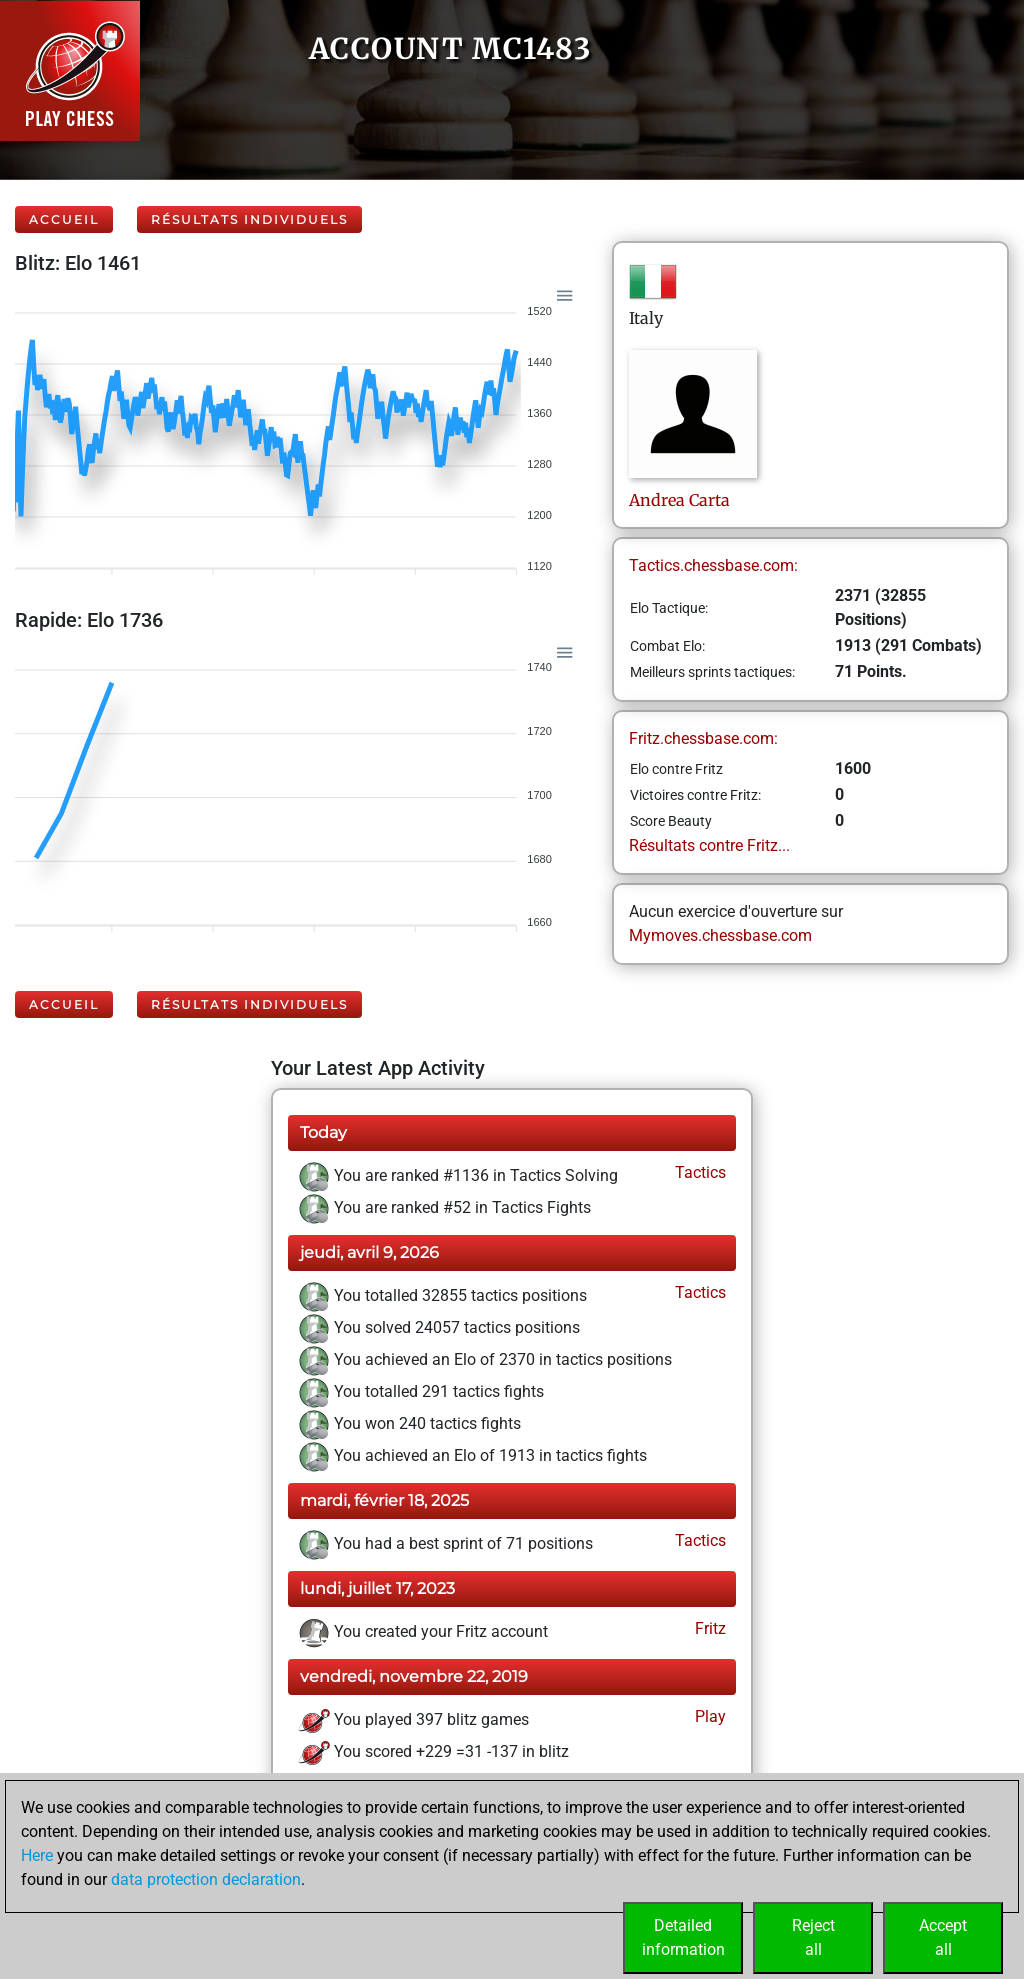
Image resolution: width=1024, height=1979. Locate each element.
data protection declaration (206, 1879)
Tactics (698, 1172)
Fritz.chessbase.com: (703, 738)
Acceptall (943, 1937)
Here (37, 1855)
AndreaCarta (679, 500)
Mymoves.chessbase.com (720, 935)
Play (708, 1716)
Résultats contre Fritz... (709, 845)
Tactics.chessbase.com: (713, 565)
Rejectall (813, 1937)
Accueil (64, 219)
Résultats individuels (249, 219)
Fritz (708, 1628)
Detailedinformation (683, 1937)
